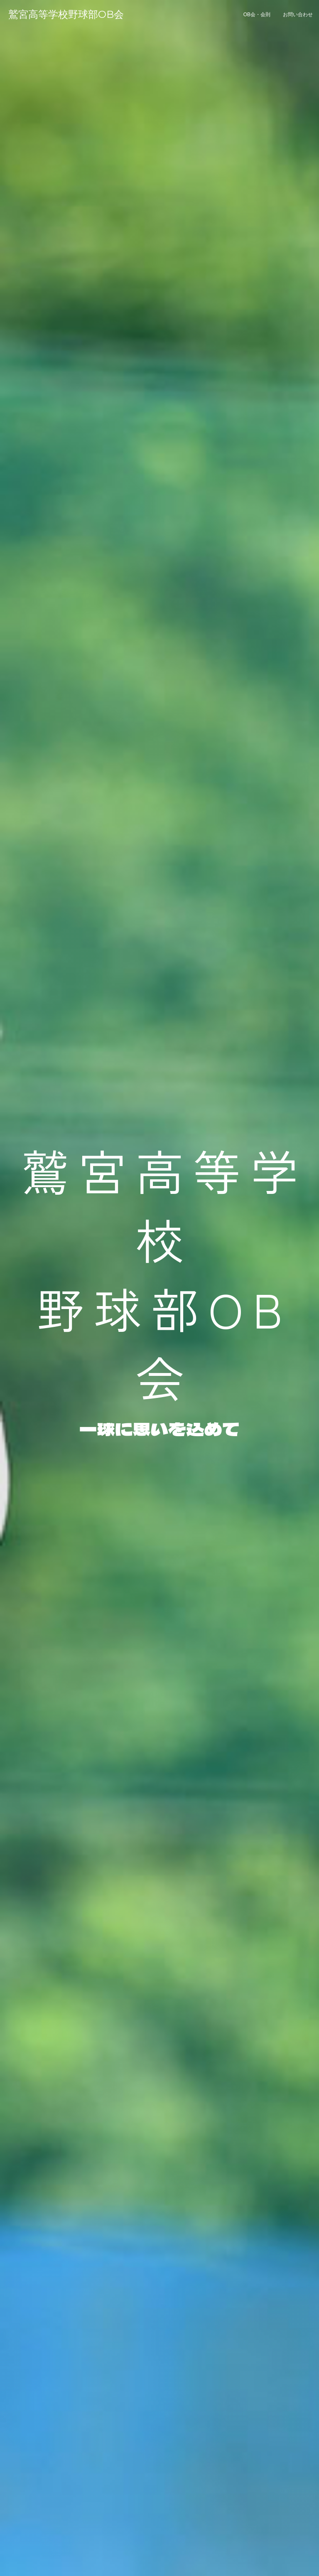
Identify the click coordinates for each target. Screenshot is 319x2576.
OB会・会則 (256, 14)
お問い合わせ (298, 14)
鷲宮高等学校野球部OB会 (66, 14)
